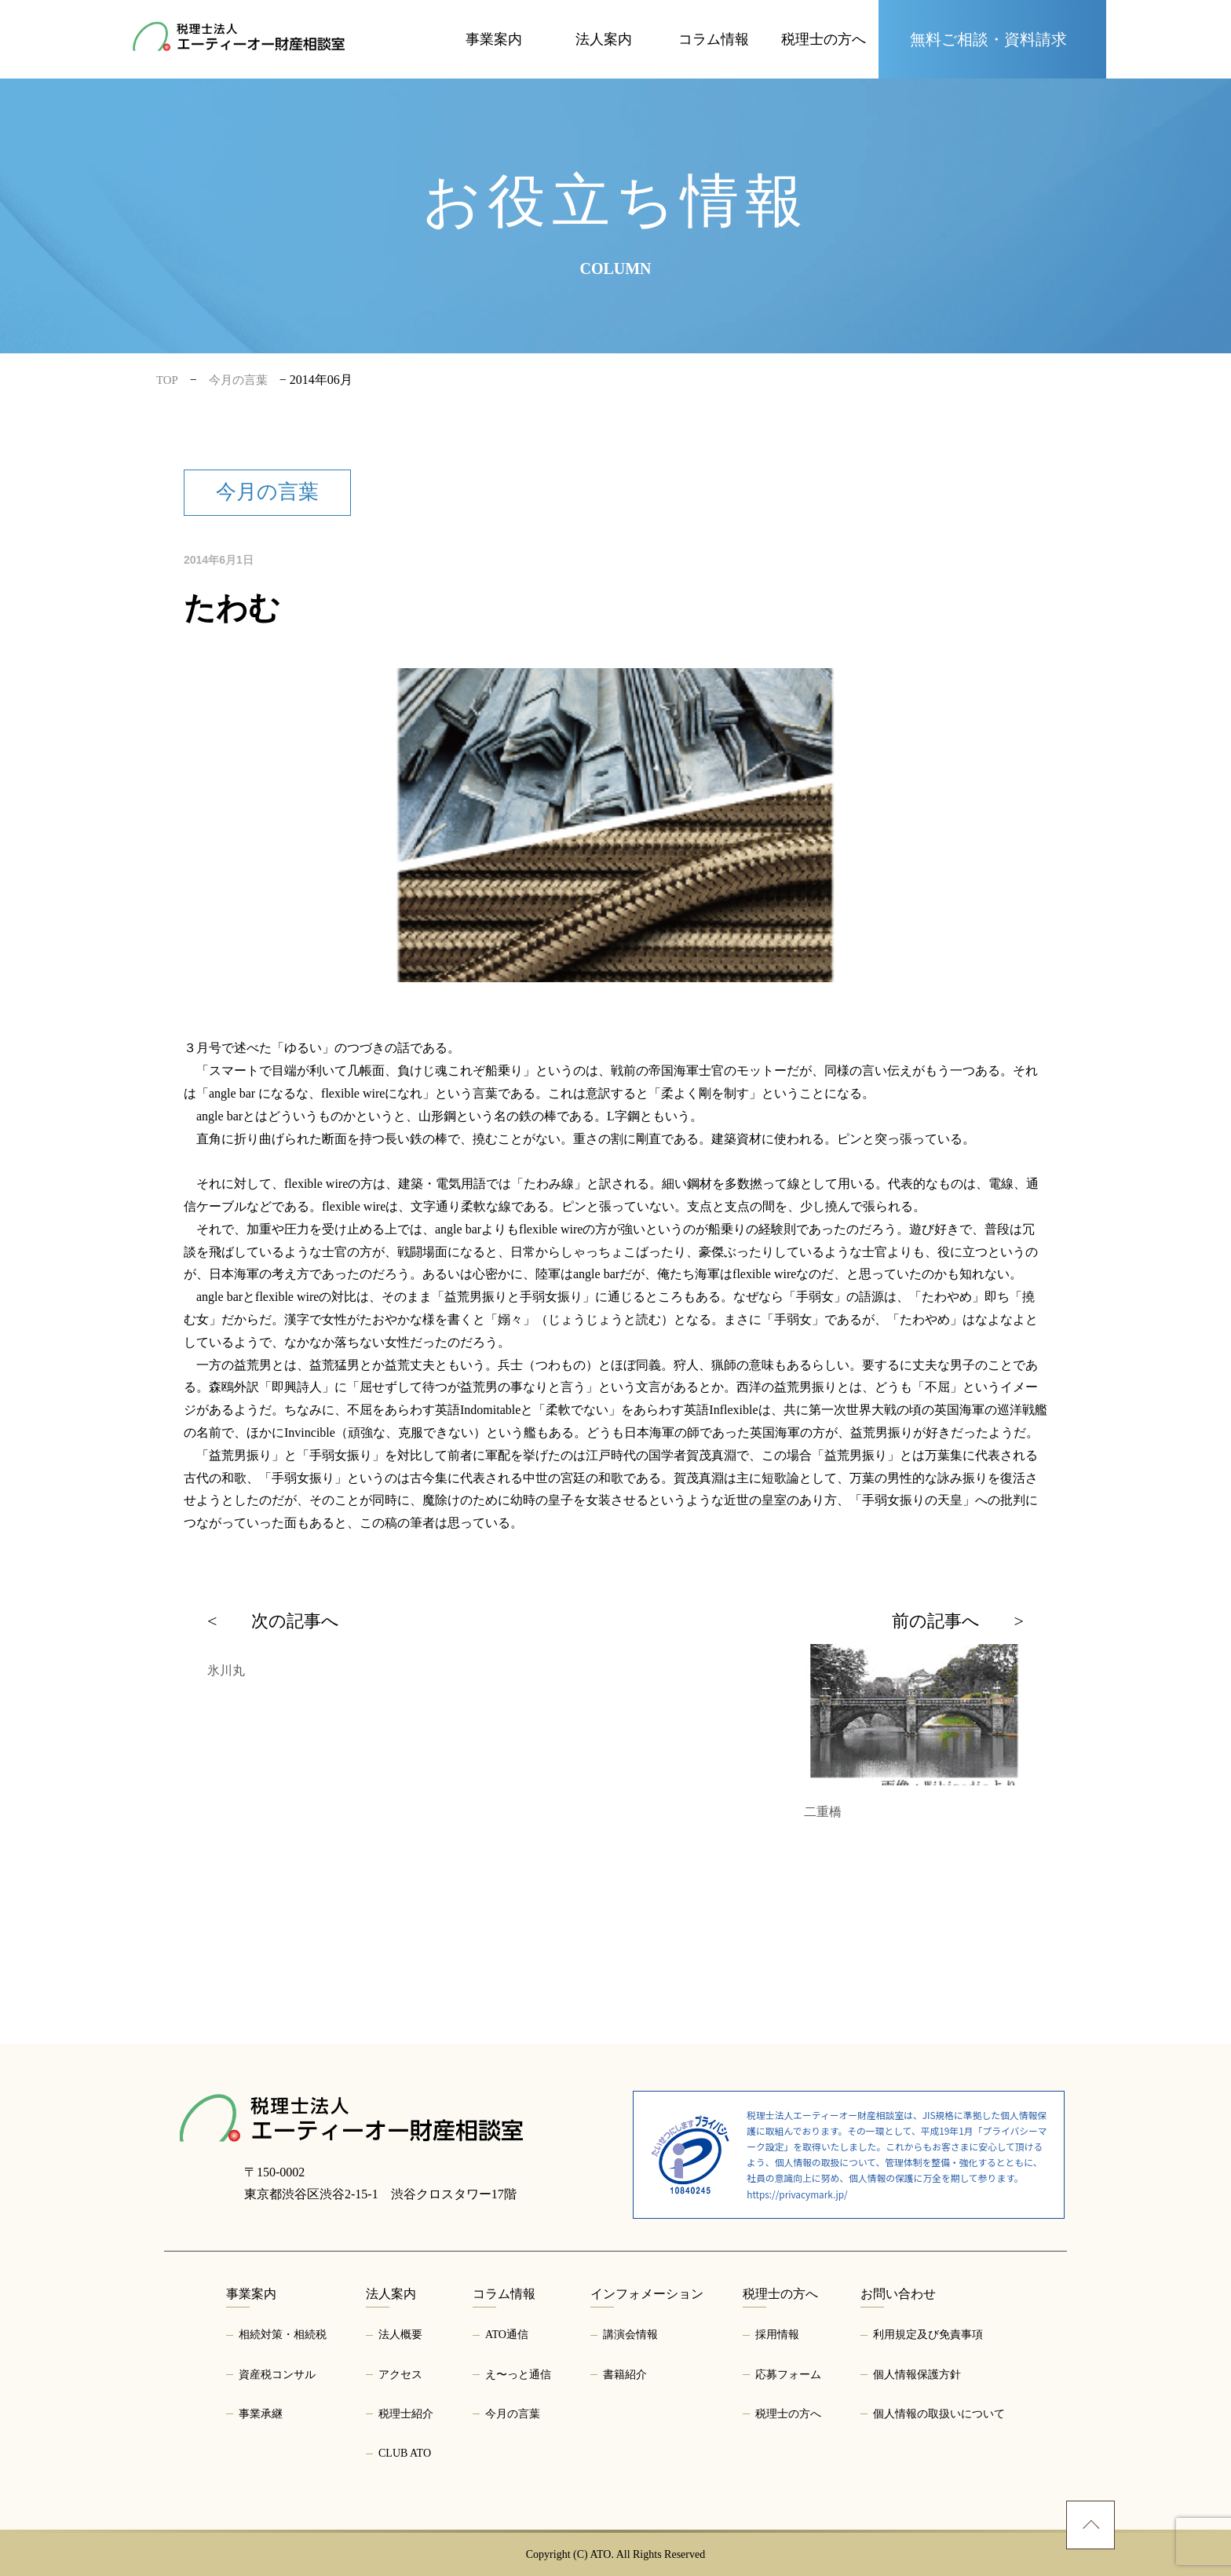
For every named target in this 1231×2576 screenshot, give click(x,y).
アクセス (400, 2375)
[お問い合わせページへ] (992, 39)
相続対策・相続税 (283, 2334)
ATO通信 (506, 2334)
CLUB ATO (404, 2453)
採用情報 (777, 2334)
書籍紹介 (625, 2375)
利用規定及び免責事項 (928, 2334)
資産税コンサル (277, 2375)
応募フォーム (788, 2375)
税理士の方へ (788, 2414)
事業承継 (261, 2414)
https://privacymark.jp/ (797, 2194)
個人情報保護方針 (917, 2375)
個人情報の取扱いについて (939, 2414)
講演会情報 (630, 2334)
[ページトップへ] (1090, 2525)
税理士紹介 (405, 2414)
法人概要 (400, 2334)
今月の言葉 (512, 2414)
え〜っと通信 (518, 2375)
